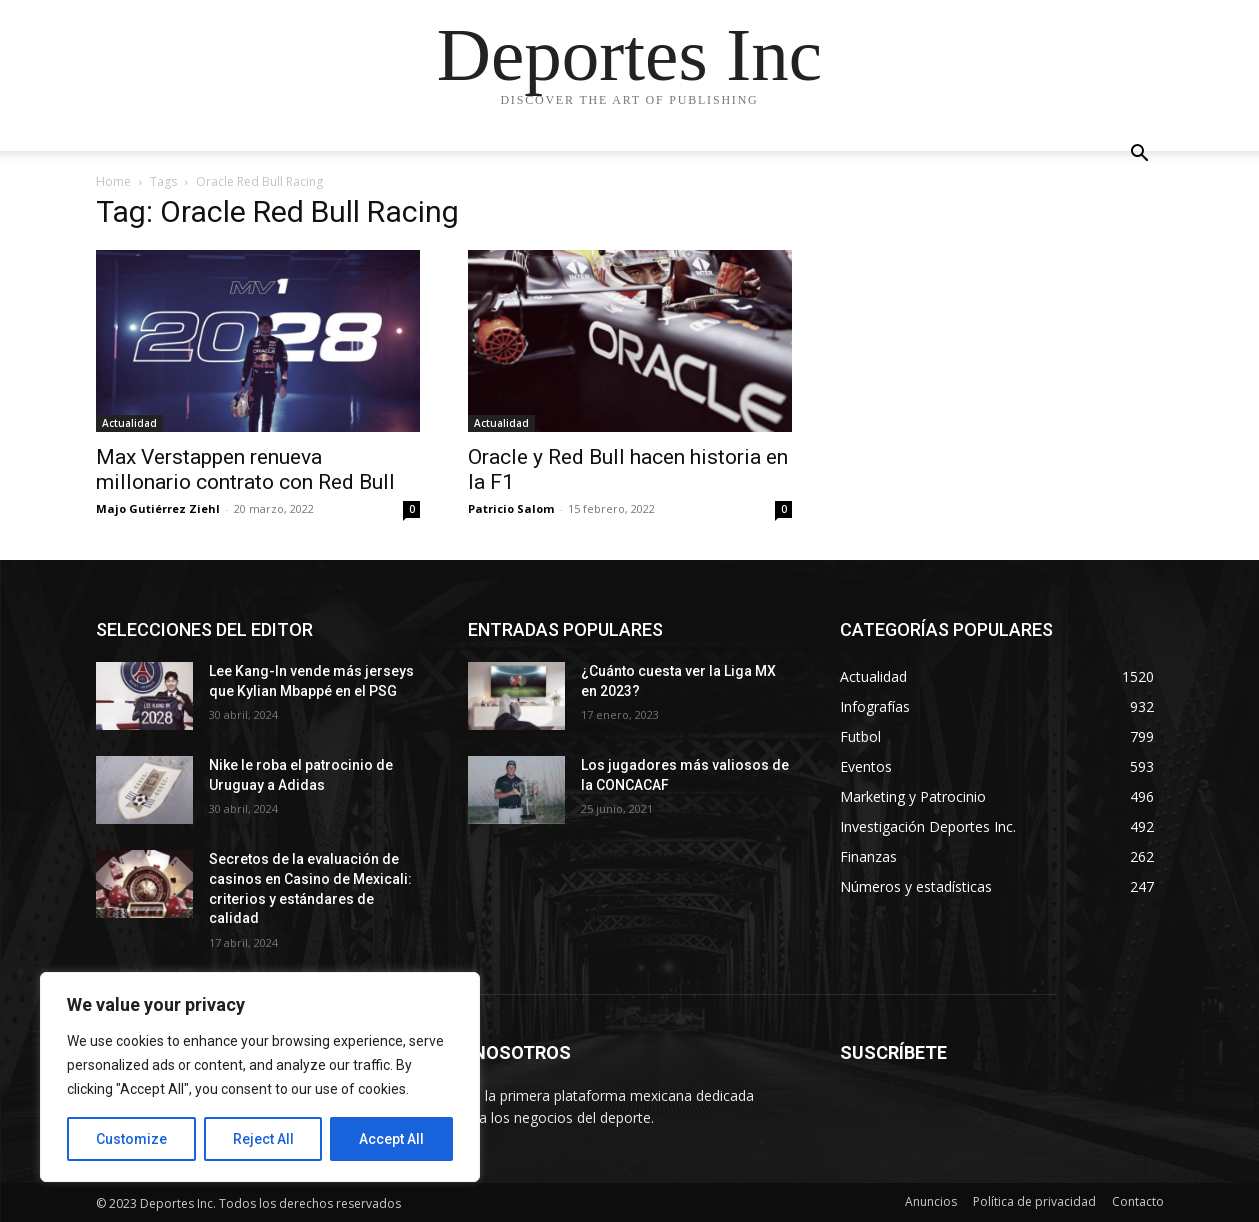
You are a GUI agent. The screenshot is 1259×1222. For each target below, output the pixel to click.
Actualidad (129, 423)
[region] (260, 1077)
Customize (131, 1139)
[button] (1140, 155)
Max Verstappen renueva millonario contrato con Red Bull (245, 469)
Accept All (391, 1139)
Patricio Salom (511, 508)
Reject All (263, 1139)
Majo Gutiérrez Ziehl (158, 508)
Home (113, 181)
